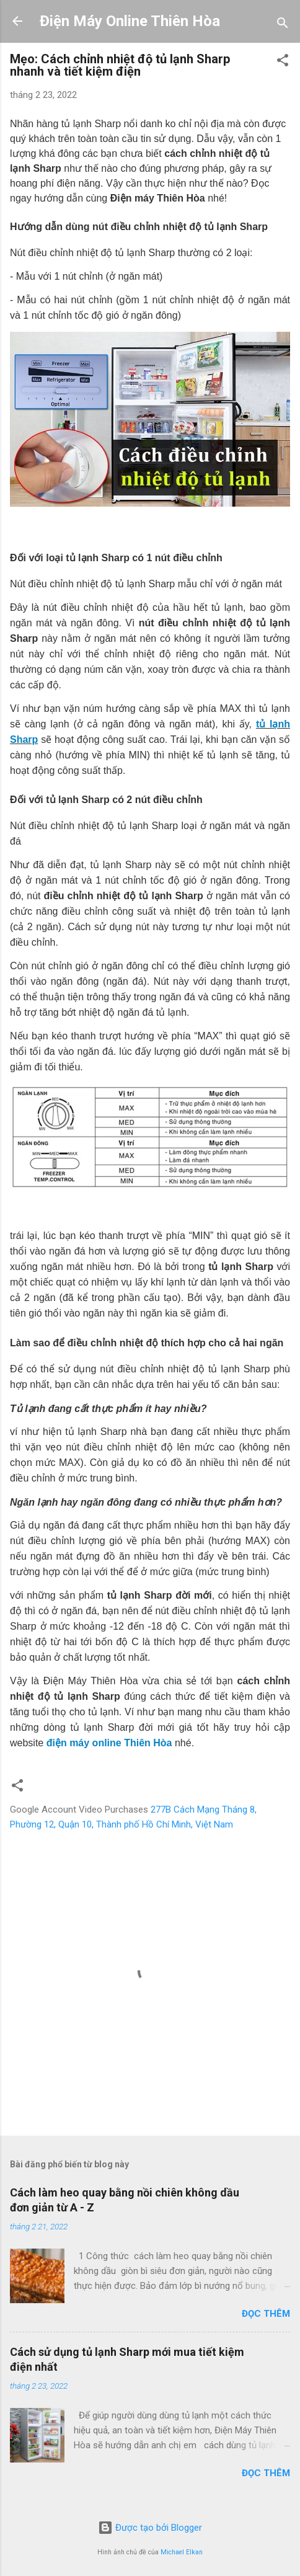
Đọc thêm (266, 2313)
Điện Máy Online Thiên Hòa (130, 21)
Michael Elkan (182, 2552)
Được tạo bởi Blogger (150, 2527)
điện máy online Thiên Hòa (109, 1743)
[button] (282, 62)
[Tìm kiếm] (282, 25)
